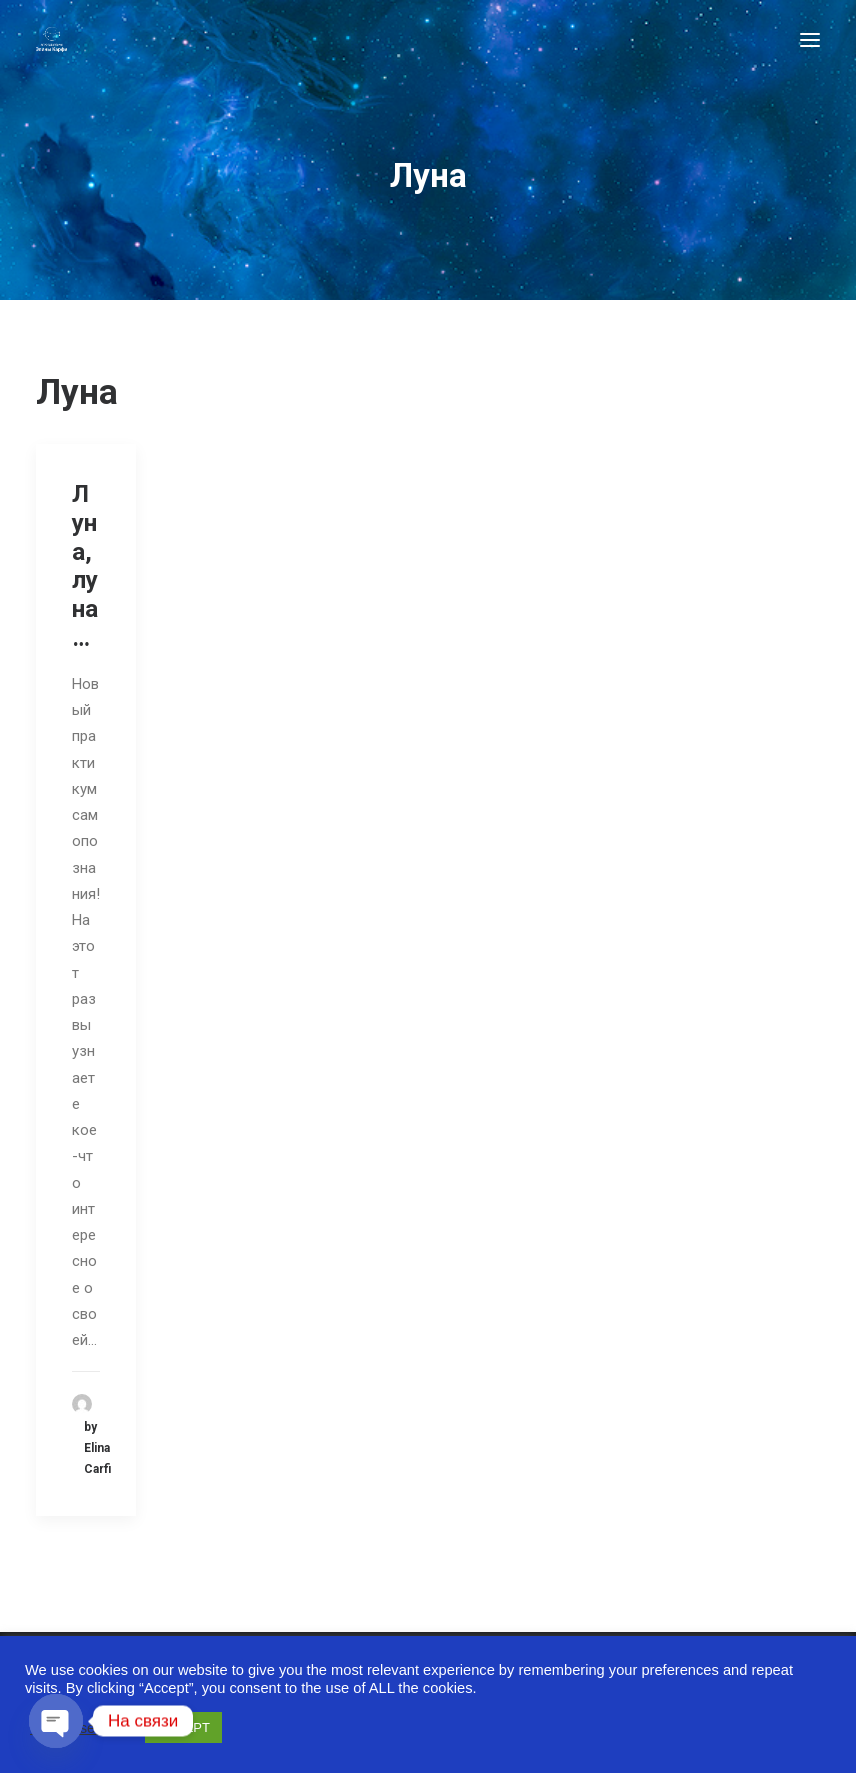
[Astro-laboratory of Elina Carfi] (51, 39)
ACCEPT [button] (183, 1727)
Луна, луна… (85, 566)
